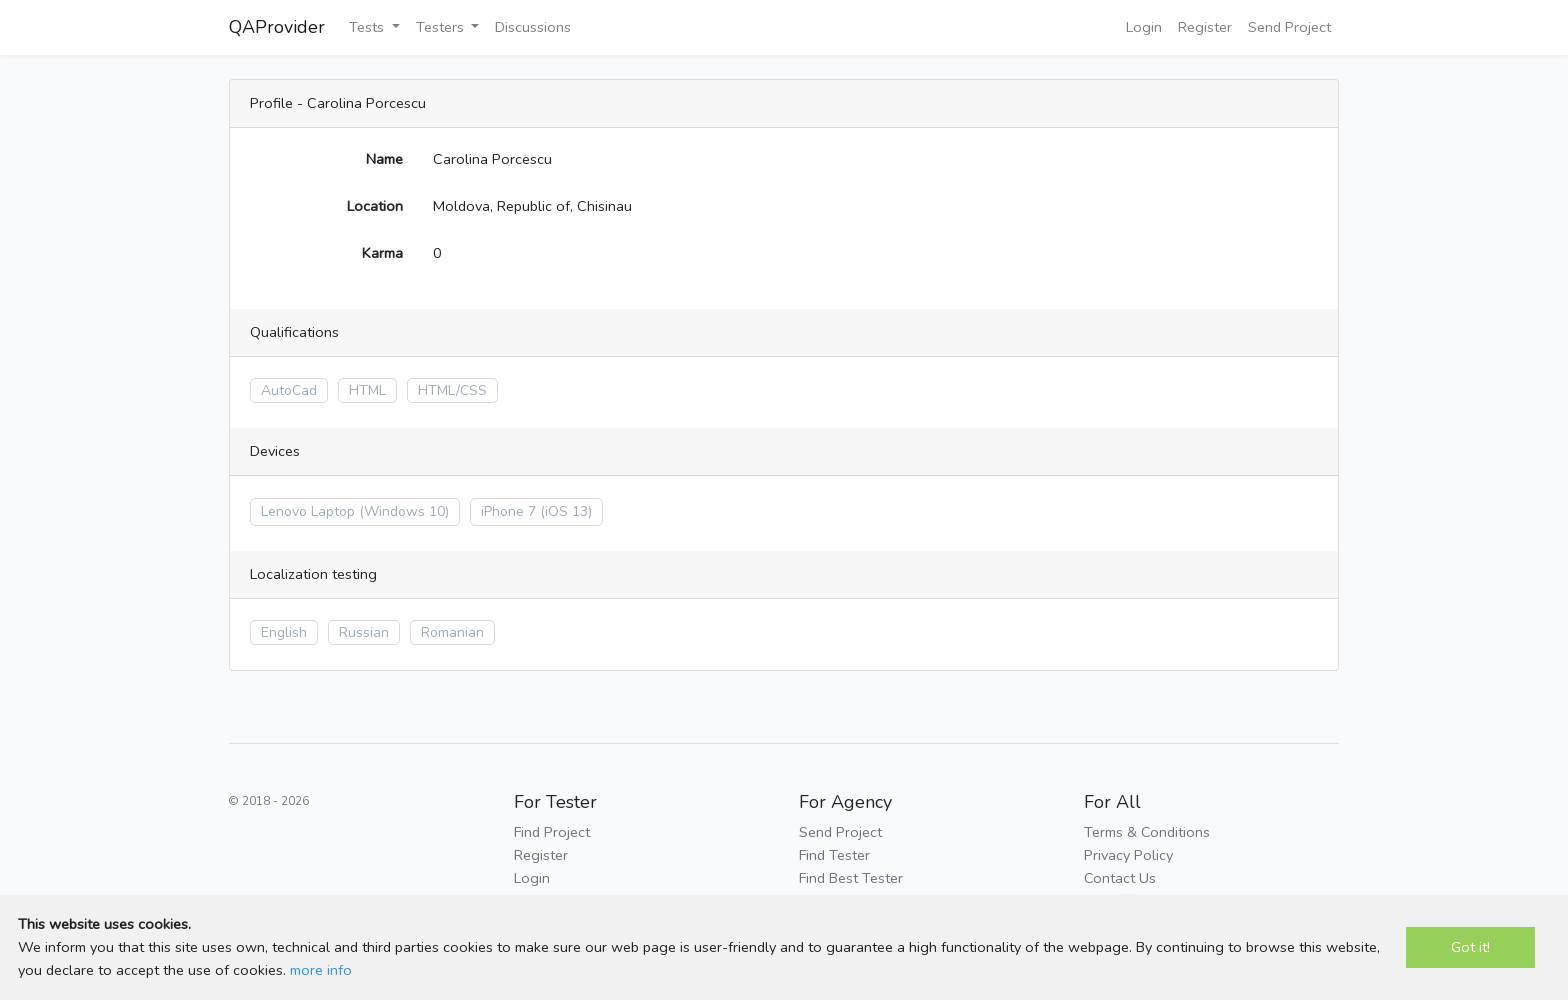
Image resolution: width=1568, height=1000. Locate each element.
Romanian (452, 632)
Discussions (533, 27)
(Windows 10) (404, 511)
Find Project (552, 832)
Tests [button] (368, 27)
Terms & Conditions (1147, 832)
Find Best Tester (851, 878)
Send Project (1289, 27)
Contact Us (1120, 878)
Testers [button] (442, 27)
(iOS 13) (566, 511)
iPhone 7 (508, 511)
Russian (364, 632)
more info (321, 970)
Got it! (1470, 947)
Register (1205, 27)
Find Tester (834, 855)
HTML (367, 390)
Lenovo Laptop (308, 511)
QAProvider (277, 27)
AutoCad (289, 390)
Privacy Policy (1128, 855)
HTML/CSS (452, 390)
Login (1144, 27)
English (284, 632)
